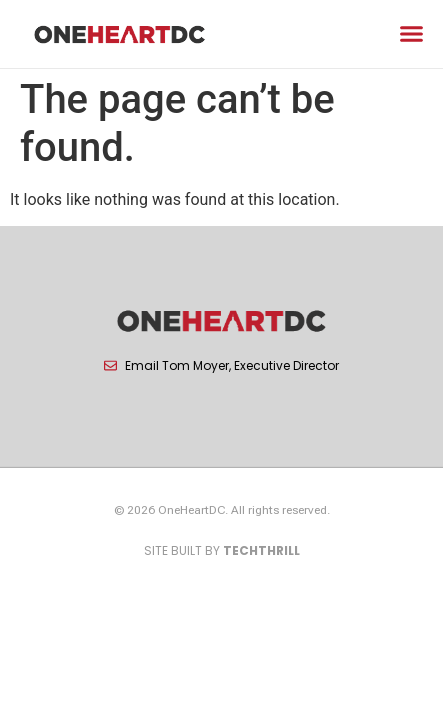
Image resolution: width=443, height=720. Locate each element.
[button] (412, 34)
